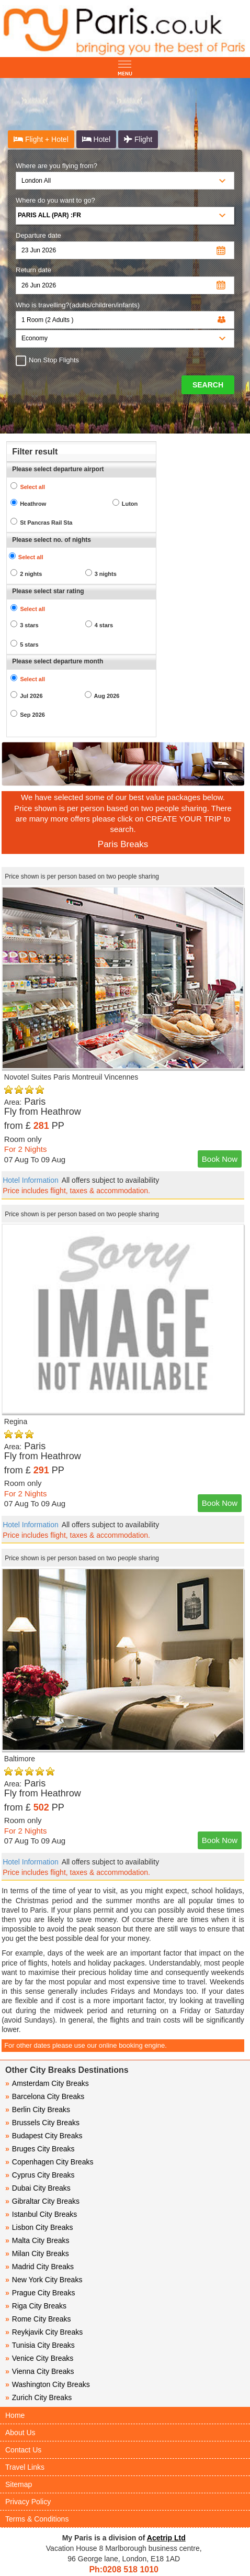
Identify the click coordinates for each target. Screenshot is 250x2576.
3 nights (106, 574)
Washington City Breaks (47, 2384)
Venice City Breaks (39, 2358)
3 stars (29, 625)
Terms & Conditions (37, 2519)
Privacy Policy (28, 2501)
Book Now (219, 1158)
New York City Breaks (43, 2279)
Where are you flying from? (56, 166)
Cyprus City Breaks (40, 2175)
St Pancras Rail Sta (46, 522)
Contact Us (23, 2450)
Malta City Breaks (37, 2240)
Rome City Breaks (38, 2319)
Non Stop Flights (51, 360)
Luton (130, 504)
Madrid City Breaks (39, 2266)
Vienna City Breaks (39, 2371)
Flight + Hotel (41, 139)
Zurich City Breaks (38, 2397)
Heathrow (33, 504)
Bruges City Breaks (40, 2149)
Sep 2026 (32, 715)
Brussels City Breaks (42, 2122)
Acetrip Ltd (166, 2538)
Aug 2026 (107, 696)
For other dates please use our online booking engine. (85, 2045)
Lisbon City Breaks (39, 2227)
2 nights (31, 574)
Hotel (96, 139)
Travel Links (24, 2467)
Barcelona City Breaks (44, 2096)
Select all (32, 487)
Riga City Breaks (35, 2306)
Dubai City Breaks (38, 2188)
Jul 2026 (31, 696)
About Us (20, 2432)
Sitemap (18, 2484)
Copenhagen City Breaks (49, 2162)
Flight (138, 139)
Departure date (38, 235)
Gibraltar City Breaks (42, 2201)
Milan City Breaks (37, 2253)
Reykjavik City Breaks (44, 2332)
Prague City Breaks (40, 2293)
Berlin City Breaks (37, 2109)
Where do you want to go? (55, 200)
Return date (33, 270)
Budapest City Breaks (43, 2135)
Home (15, 2415)
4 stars (104, 625)
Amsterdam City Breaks (47, 2083)
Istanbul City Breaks (41, 2214)
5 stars (29, 644)
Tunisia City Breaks (41, 2345)
